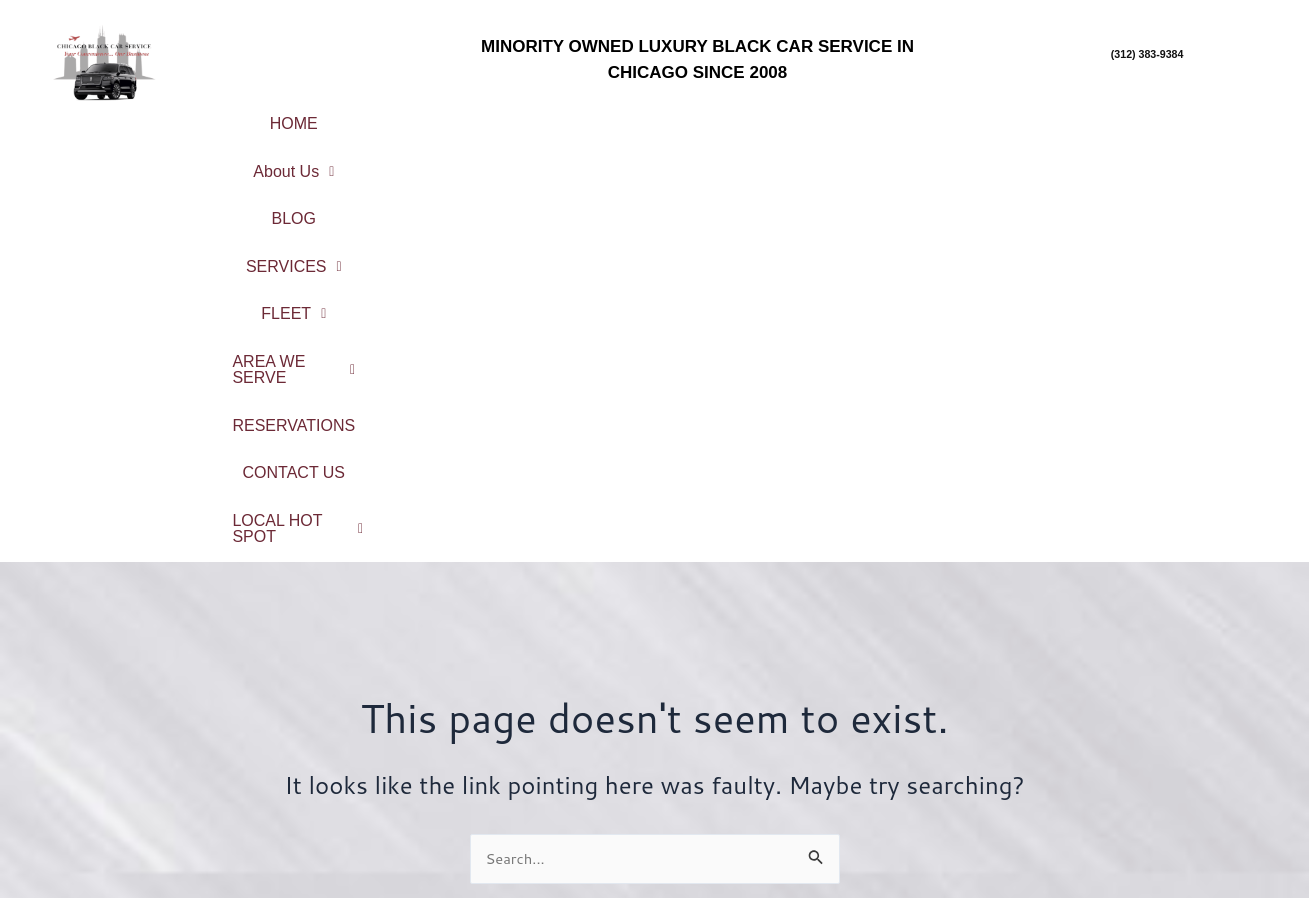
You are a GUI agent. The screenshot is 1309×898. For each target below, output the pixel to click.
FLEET (807, 116)
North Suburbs (1149, 740)
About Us (427, 116)
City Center (1149, 687)
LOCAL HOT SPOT (834, 149)
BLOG (547, 116)
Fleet (498, 750)
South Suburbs (1150, 793)
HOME (306, 116)
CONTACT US (650, 149)
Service (498, 724)
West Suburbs (1149, 819)
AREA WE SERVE (968, 116)
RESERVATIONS (1158, 116)
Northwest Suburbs (1149, 766)
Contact (498, 803)
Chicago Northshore (1149, 714)
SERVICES (672, 116)
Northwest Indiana (1149, 846)
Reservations (498, 776)
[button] (427, 117)
